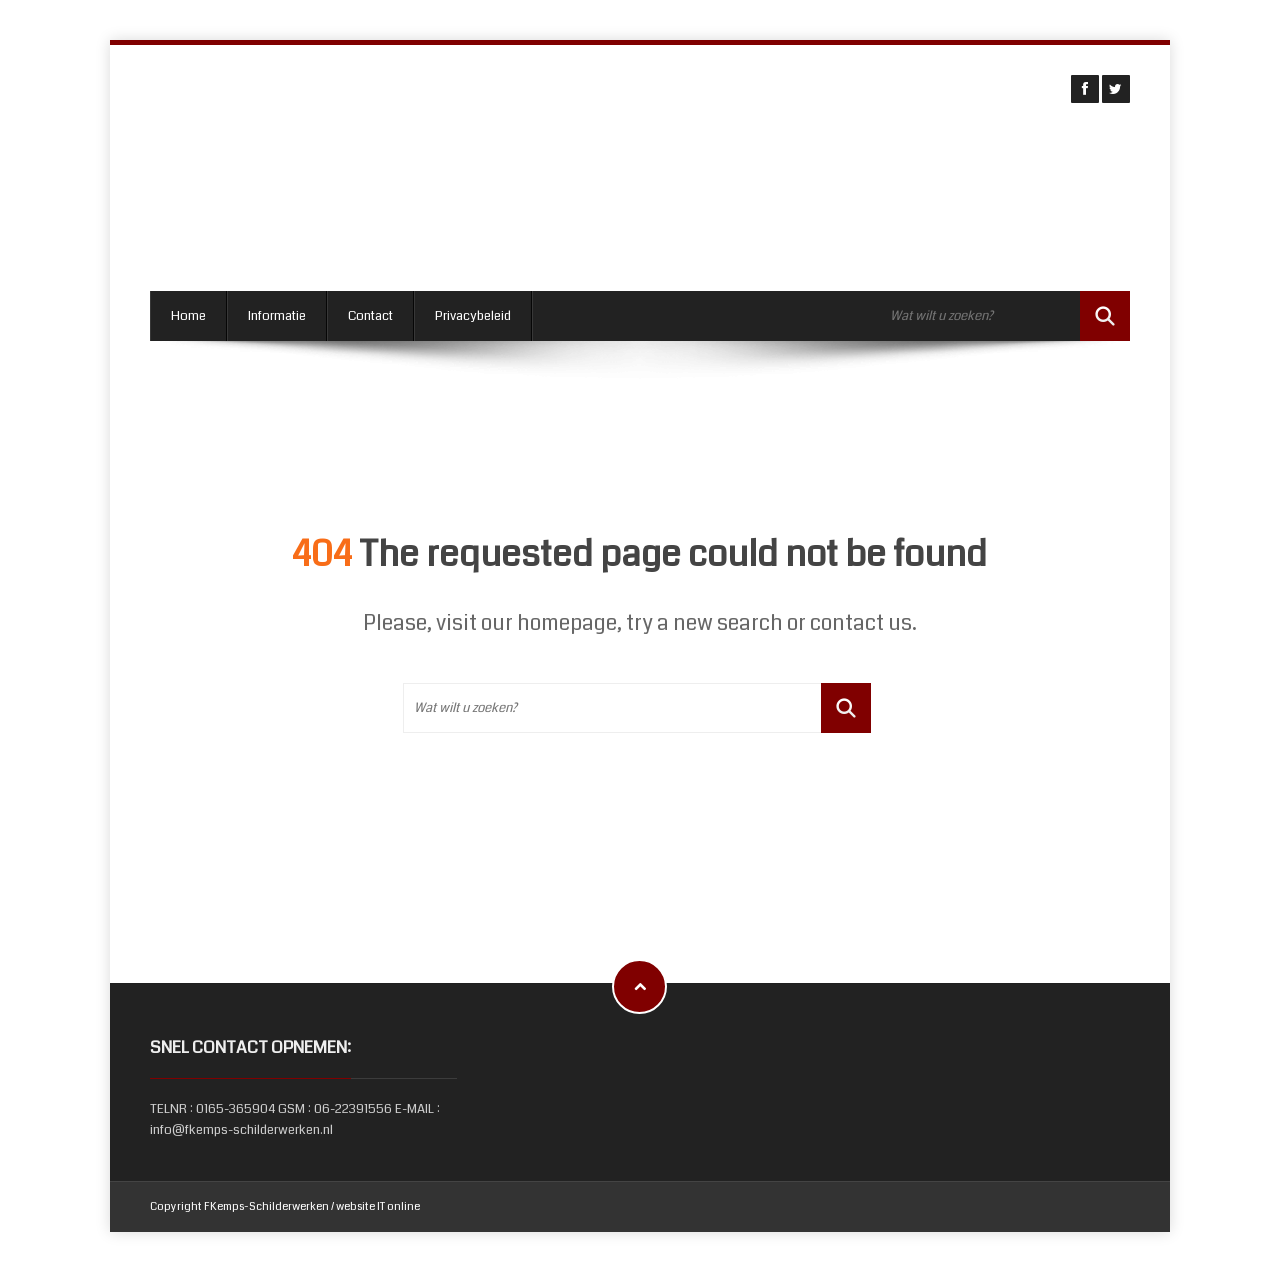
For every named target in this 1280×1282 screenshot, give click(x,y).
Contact (370, 316)
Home (188, 316)
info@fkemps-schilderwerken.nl (241, 1130)
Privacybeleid (473, 316)
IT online (398, 1206)
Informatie (277, 316)
